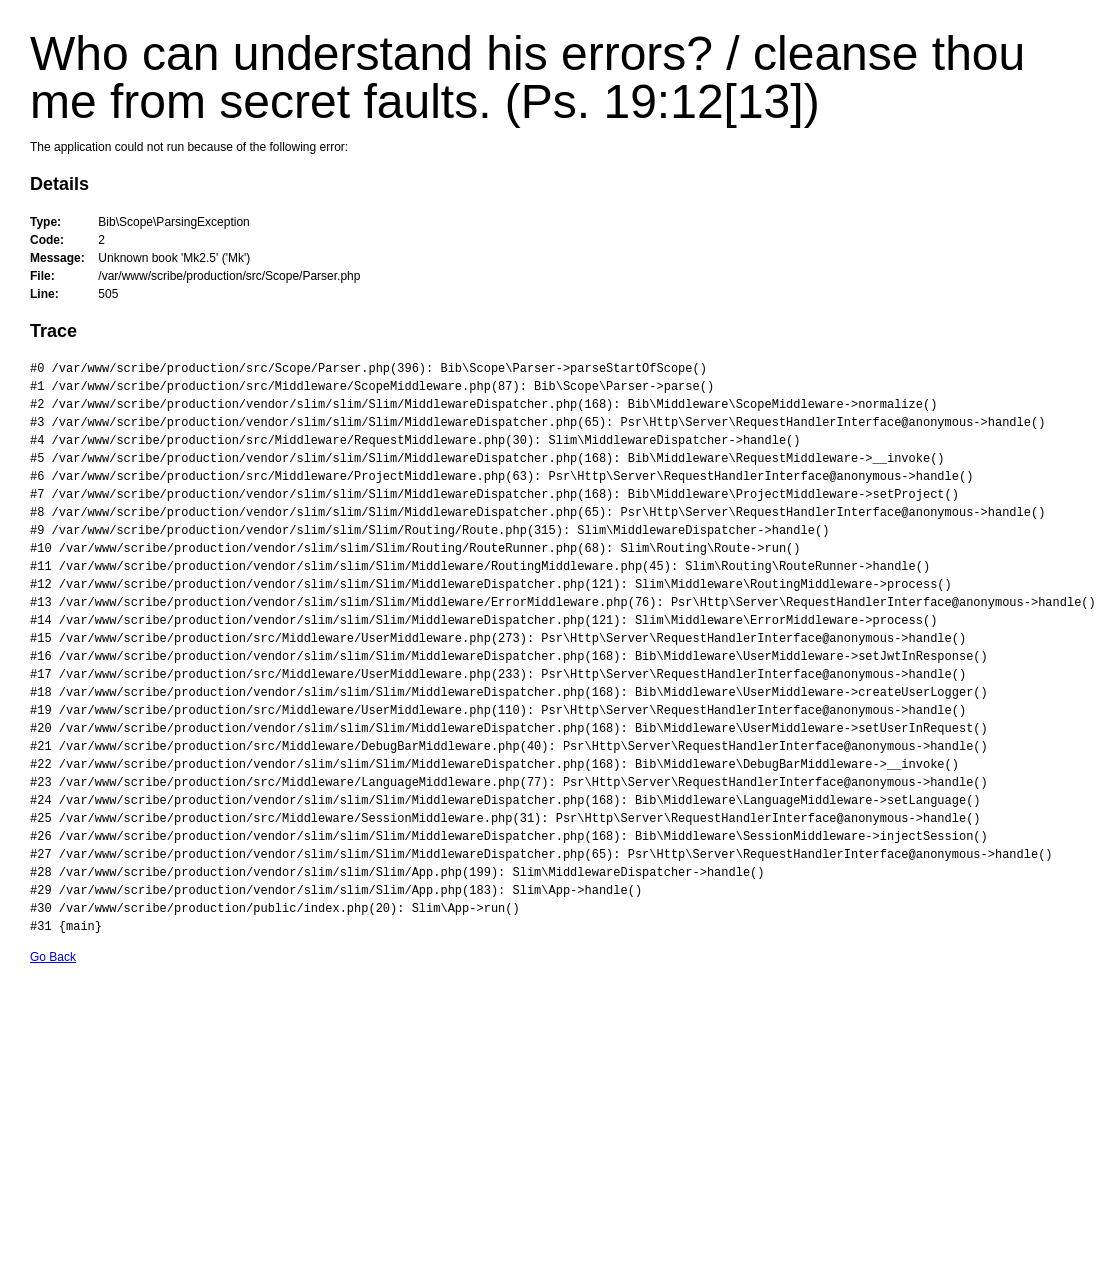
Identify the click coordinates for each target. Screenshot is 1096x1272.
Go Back (53, 957)
